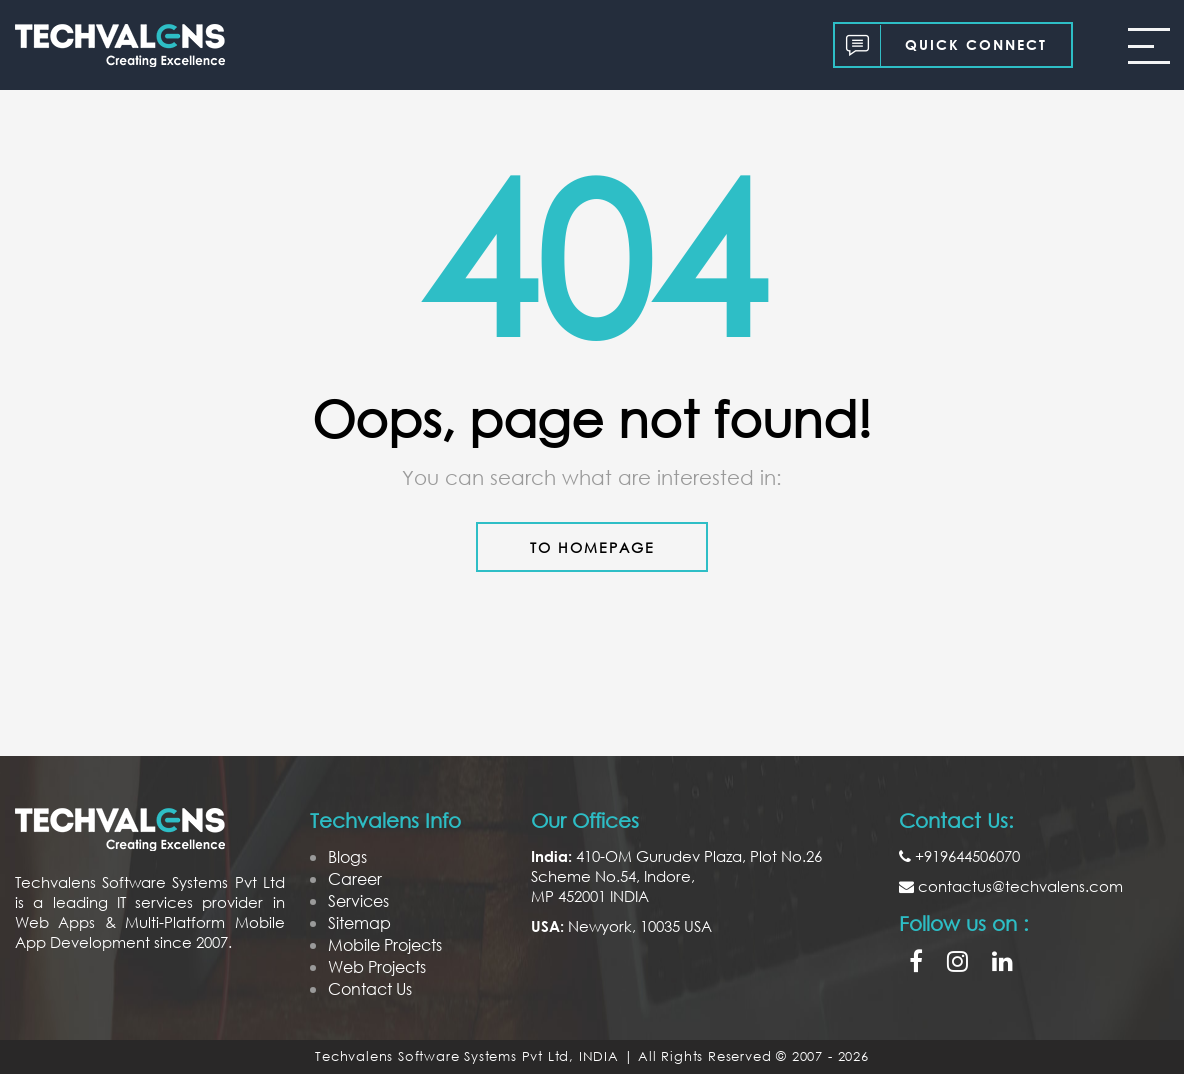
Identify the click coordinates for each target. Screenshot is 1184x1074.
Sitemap (359, 922)
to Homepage (592, 547)
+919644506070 (959, 856)
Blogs (347, 856)
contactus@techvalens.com (1011, 886)
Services (358, 900)
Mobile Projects (385, 944)
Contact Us (370, 988)
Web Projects (377, 966)
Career (355, 878)
